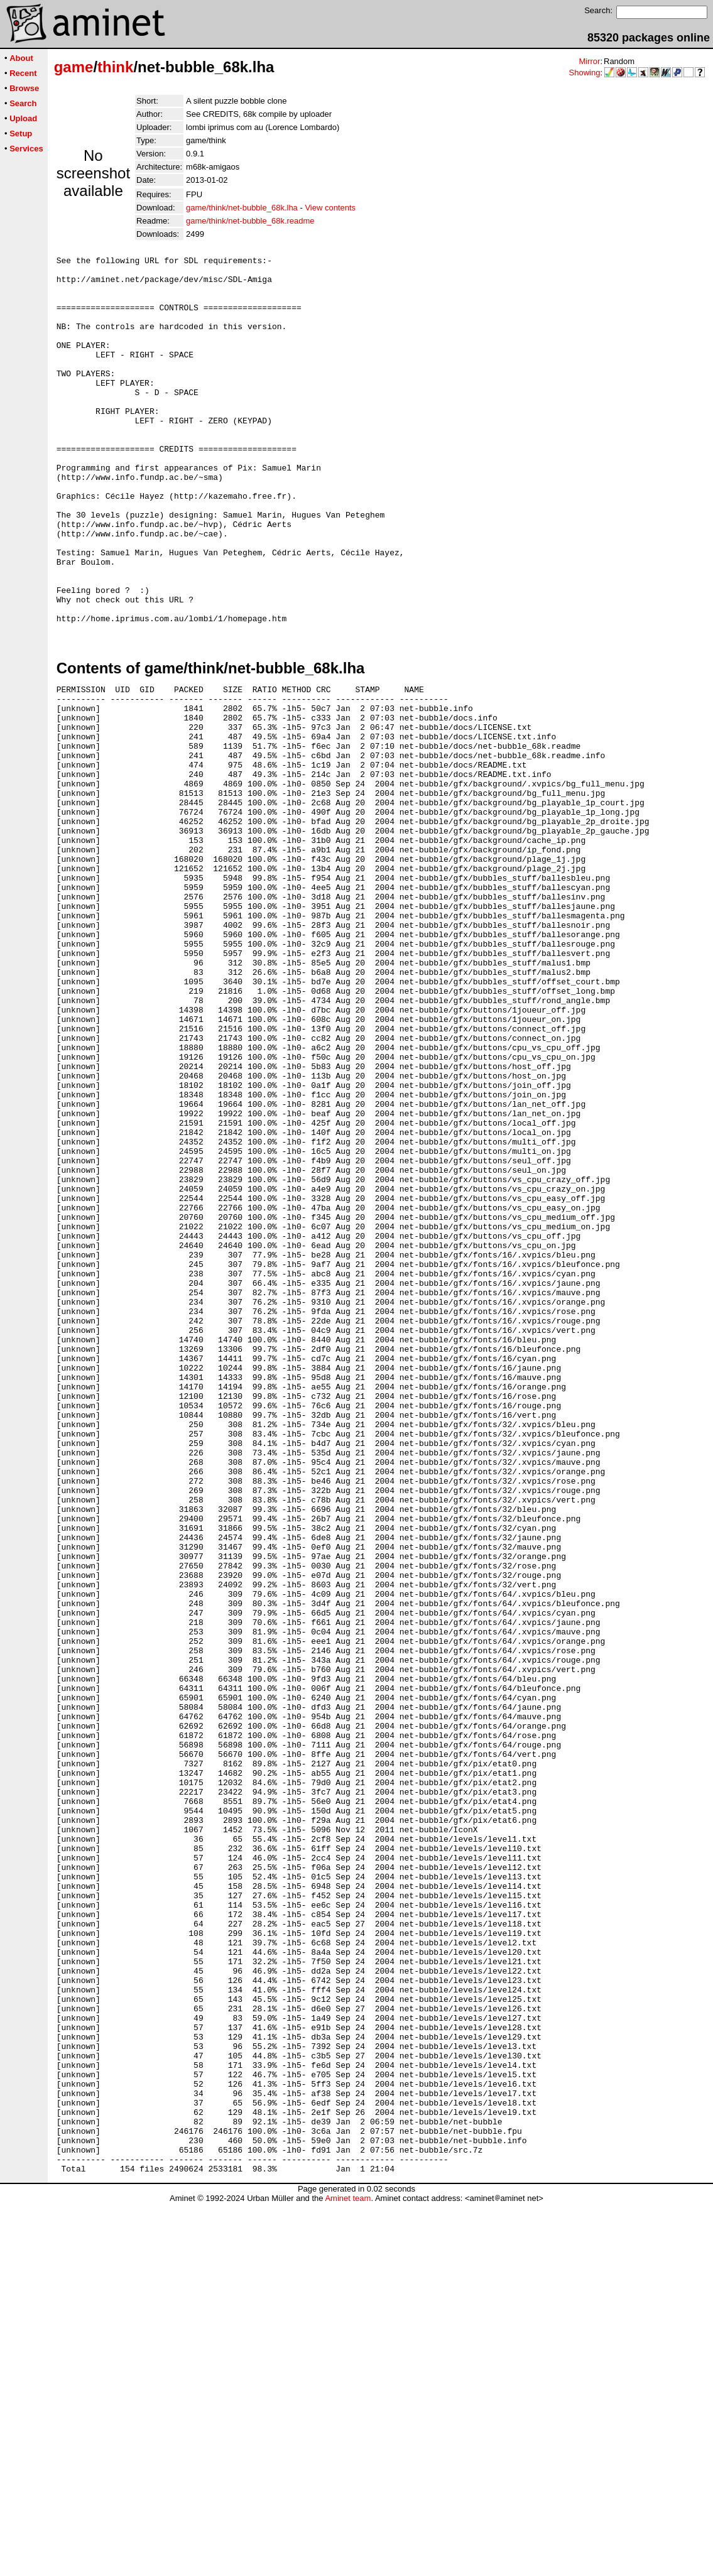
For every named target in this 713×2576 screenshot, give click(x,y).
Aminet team (348, 2571)
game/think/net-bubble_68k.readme (250, 221)
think (115, 66)
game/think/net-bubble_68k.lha (242, 207)
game (74, 66)
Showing (585, 72)
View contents (330, 207)
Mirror (589, 61)
